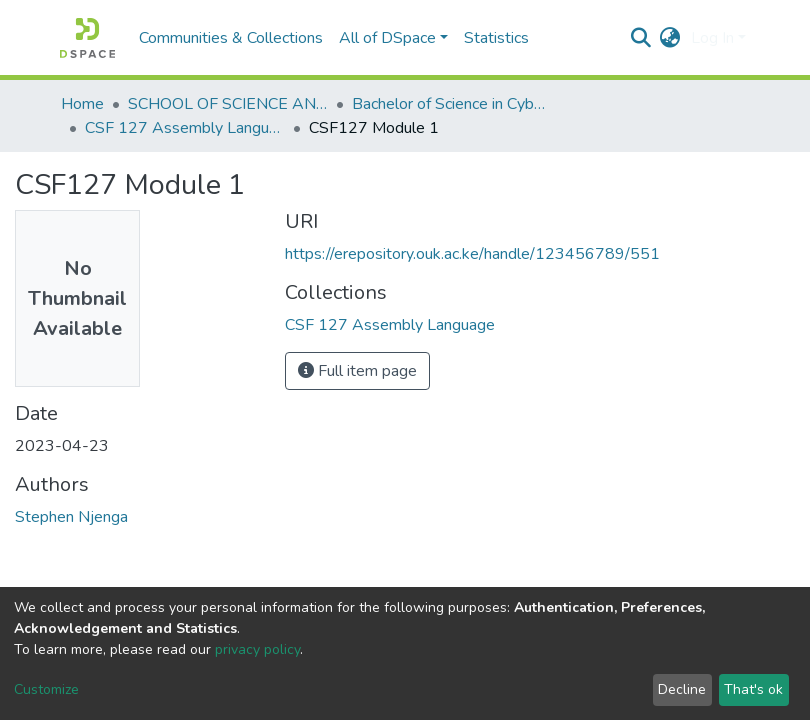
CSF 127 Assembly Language (185, 128)
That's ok (753, 689)
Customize (46, 689)
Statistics (496, 38)
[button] (670, 38)
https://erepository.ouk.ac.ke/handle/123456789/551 (472, 254)
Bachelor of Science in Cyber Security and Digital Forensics (452, 104)
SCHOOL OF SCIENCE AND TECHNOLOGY (228, 104)
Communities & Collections (231, 38)
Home (82, 104)
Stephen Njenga (71, 517)
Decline (682, 689)
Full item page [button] (357, 371)
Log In (712, 38)
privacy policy (257, 649)
